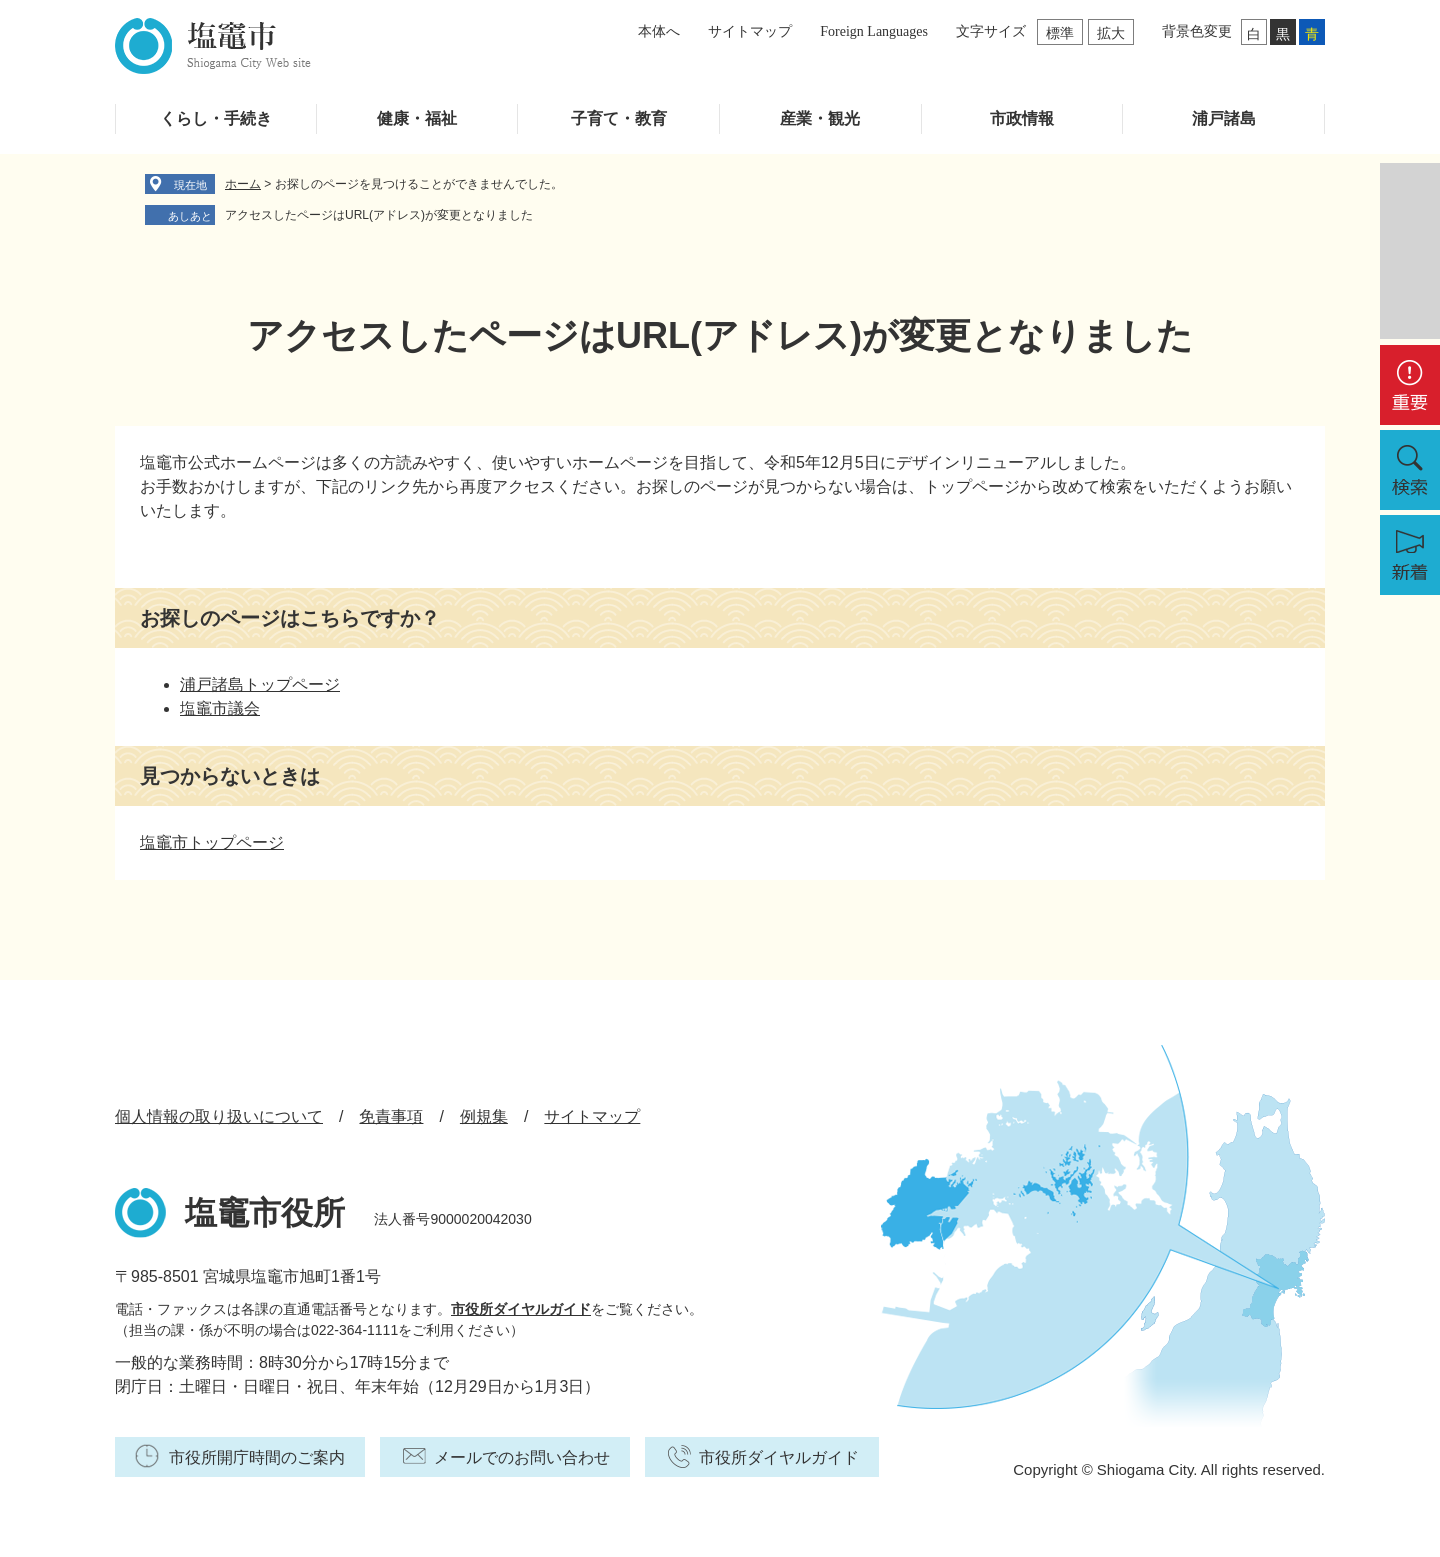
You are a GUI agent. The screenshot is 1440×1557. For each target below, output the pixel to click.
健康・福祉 (417, 118)
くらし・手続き (216, 118)
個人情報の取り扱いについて (219, 1116)
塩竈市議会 (220, 708)
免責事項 (391, 1116)
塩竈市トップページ (212, 842)
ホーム (243, 184)
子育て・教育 (619, 118)
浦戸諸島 (1224, 118)
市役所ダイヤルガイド (521, 1309)
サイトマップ (750, 31)
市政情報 (1022, 118)
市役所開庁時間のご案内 (257, 1457)
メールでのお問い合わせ (522, 1457)
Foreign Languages (874, 31)
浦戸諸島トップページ (260, 684)
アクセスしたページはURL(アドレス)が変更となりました (379, 215)
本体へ (659, 31)
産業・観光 (820, 118)
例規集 (484, 1116)
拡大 (1111, 33)
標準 (1060, 33)
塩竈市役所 (265, 1213)
